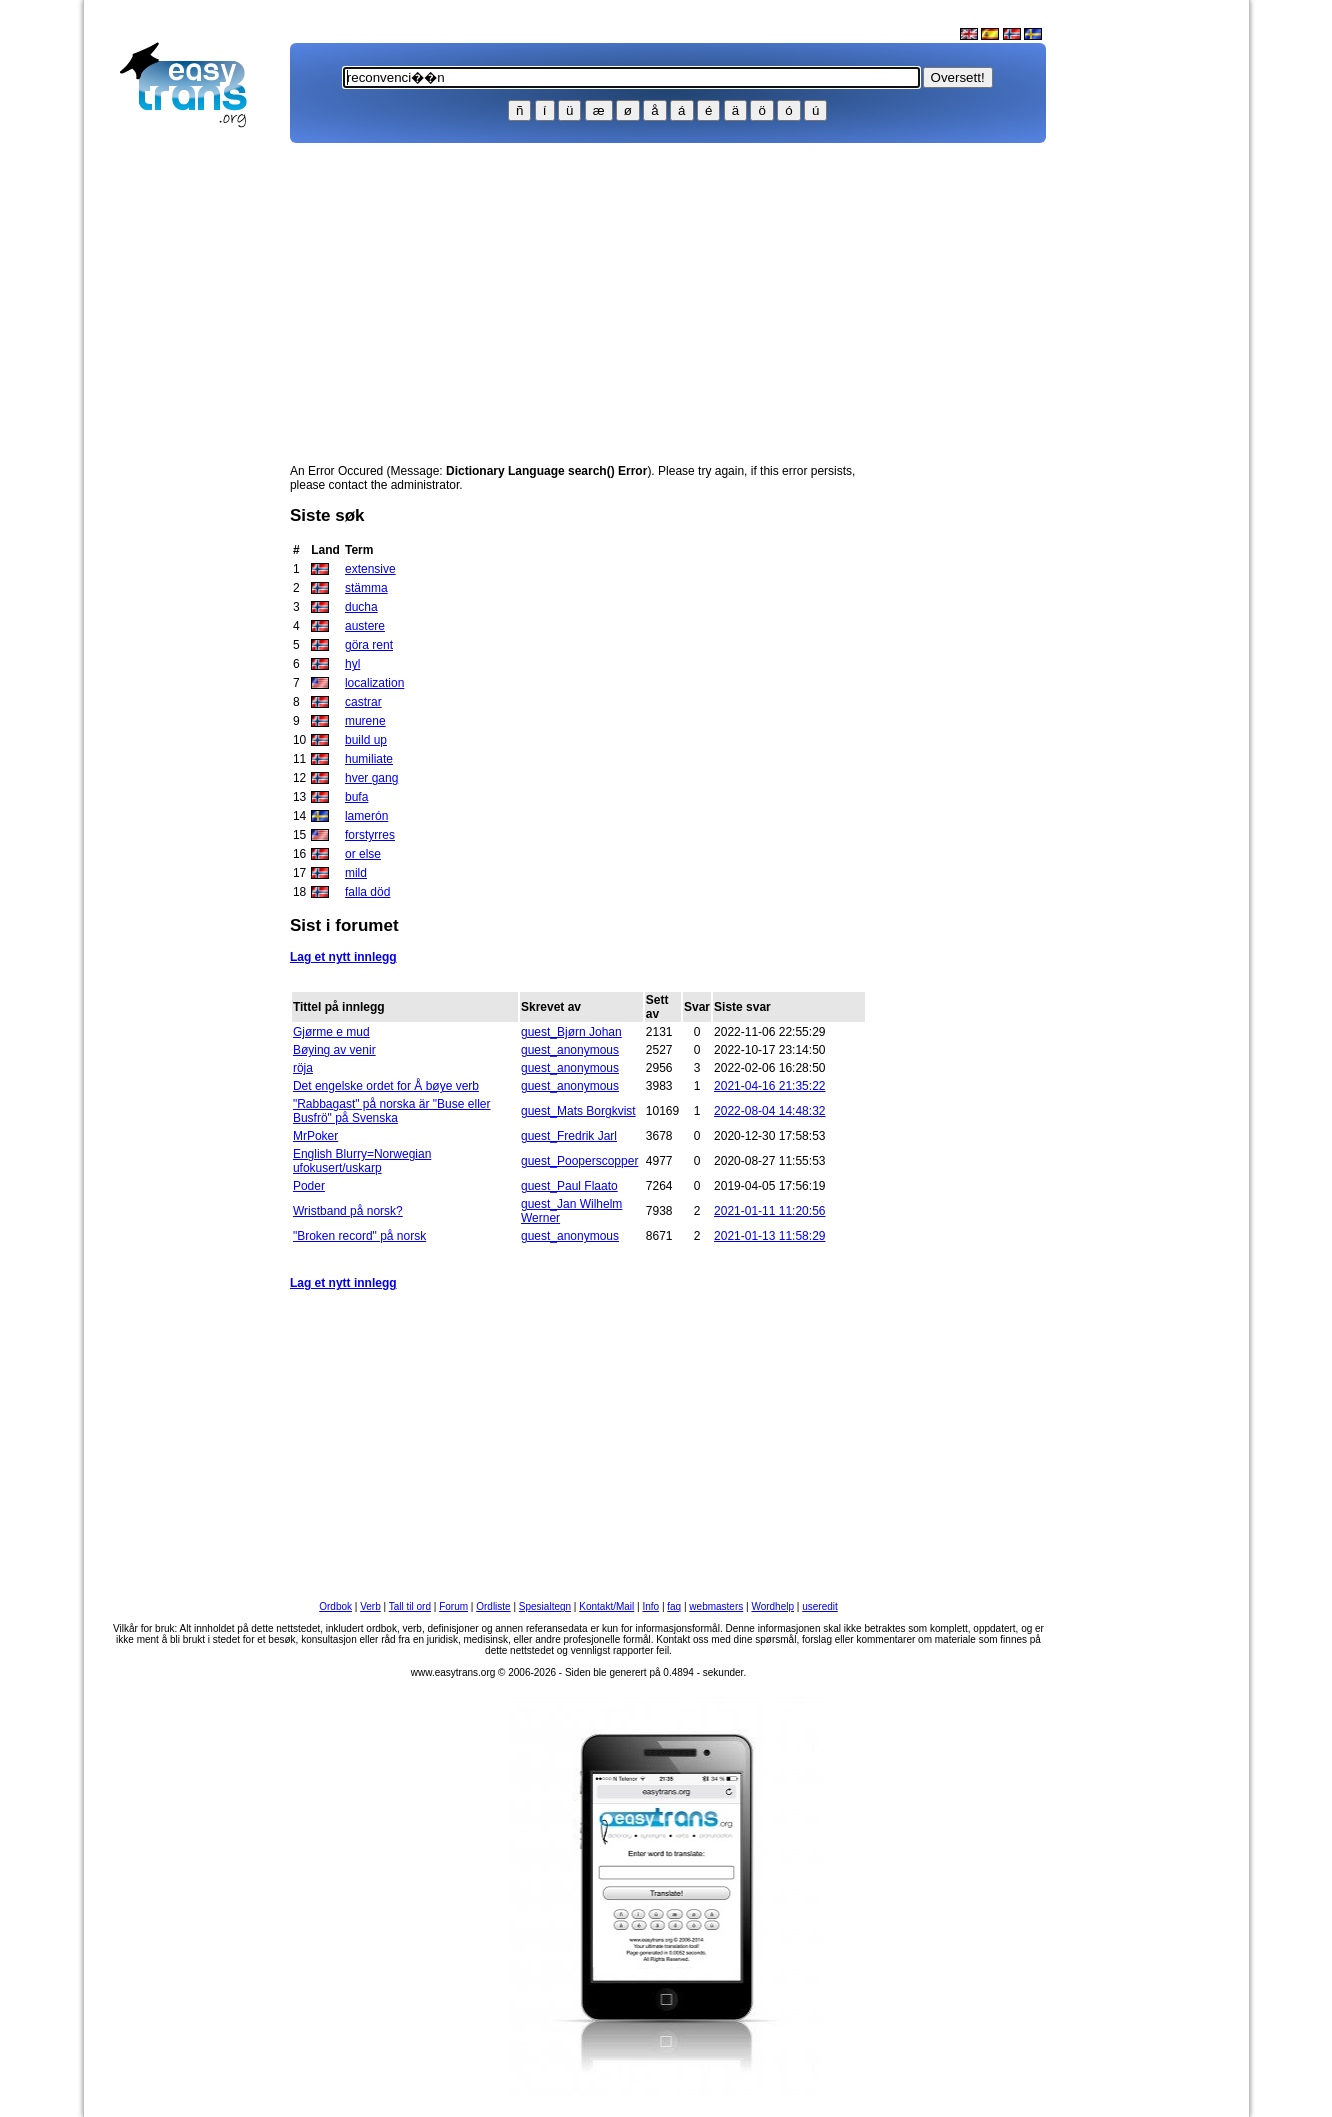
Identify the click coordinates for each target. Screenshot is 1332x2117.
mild (356, 873)
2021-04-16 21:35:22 (769, 1086)
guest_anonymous (570, 1050)
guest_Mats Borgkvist (578, 1111)
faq (674, 1606)
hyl (352, 664)
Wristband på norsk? (348, 1211)
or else (363, 854)
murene (365, 721)
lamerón (366, 816)
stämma (366, 588)
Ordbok (335, 1606)
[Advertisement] (192, 456)
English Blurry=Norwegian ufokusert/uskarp (362, 1161)
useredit (820, 1606)
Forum (453, 1606)
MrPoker (315, 1136)
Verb (370, 1606)
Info (650, 1606)
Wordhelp (772, 1606)
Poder (309, 1186)
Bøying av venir (334, 1050)
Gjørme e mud (331, 1032)
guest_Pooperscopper (579, 1161)
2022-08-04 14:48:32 (769, 1111)
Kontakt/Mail (606, 1606)
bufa (356, 797)
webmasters (716, 1606)
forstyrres (370, 835)
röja (303, 1068)
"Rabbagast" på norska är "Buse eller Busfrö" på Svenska (392, 1111)
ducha (361, 607)
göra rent (369, 645)
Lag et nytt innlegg (343, 957)
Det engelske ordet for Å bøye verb (386, 1086)
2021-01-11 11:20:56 (769, 1211)
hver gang (371, 778)
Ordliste (493, 1606)
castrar (363, 702)
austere (365, 626)
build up (366, 740)
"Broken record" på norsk (359, 1236)
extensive (370, 569)
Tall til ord (410, 1606)
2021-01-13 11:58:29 (769, 1236)
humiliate (369, 759)
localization (374, 683)
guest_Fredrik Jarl (569, 1136)
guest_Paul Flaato (569, 1186)
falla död (367, 892)
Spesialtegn (545, 1606)
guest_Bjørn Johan (571, 1032)
